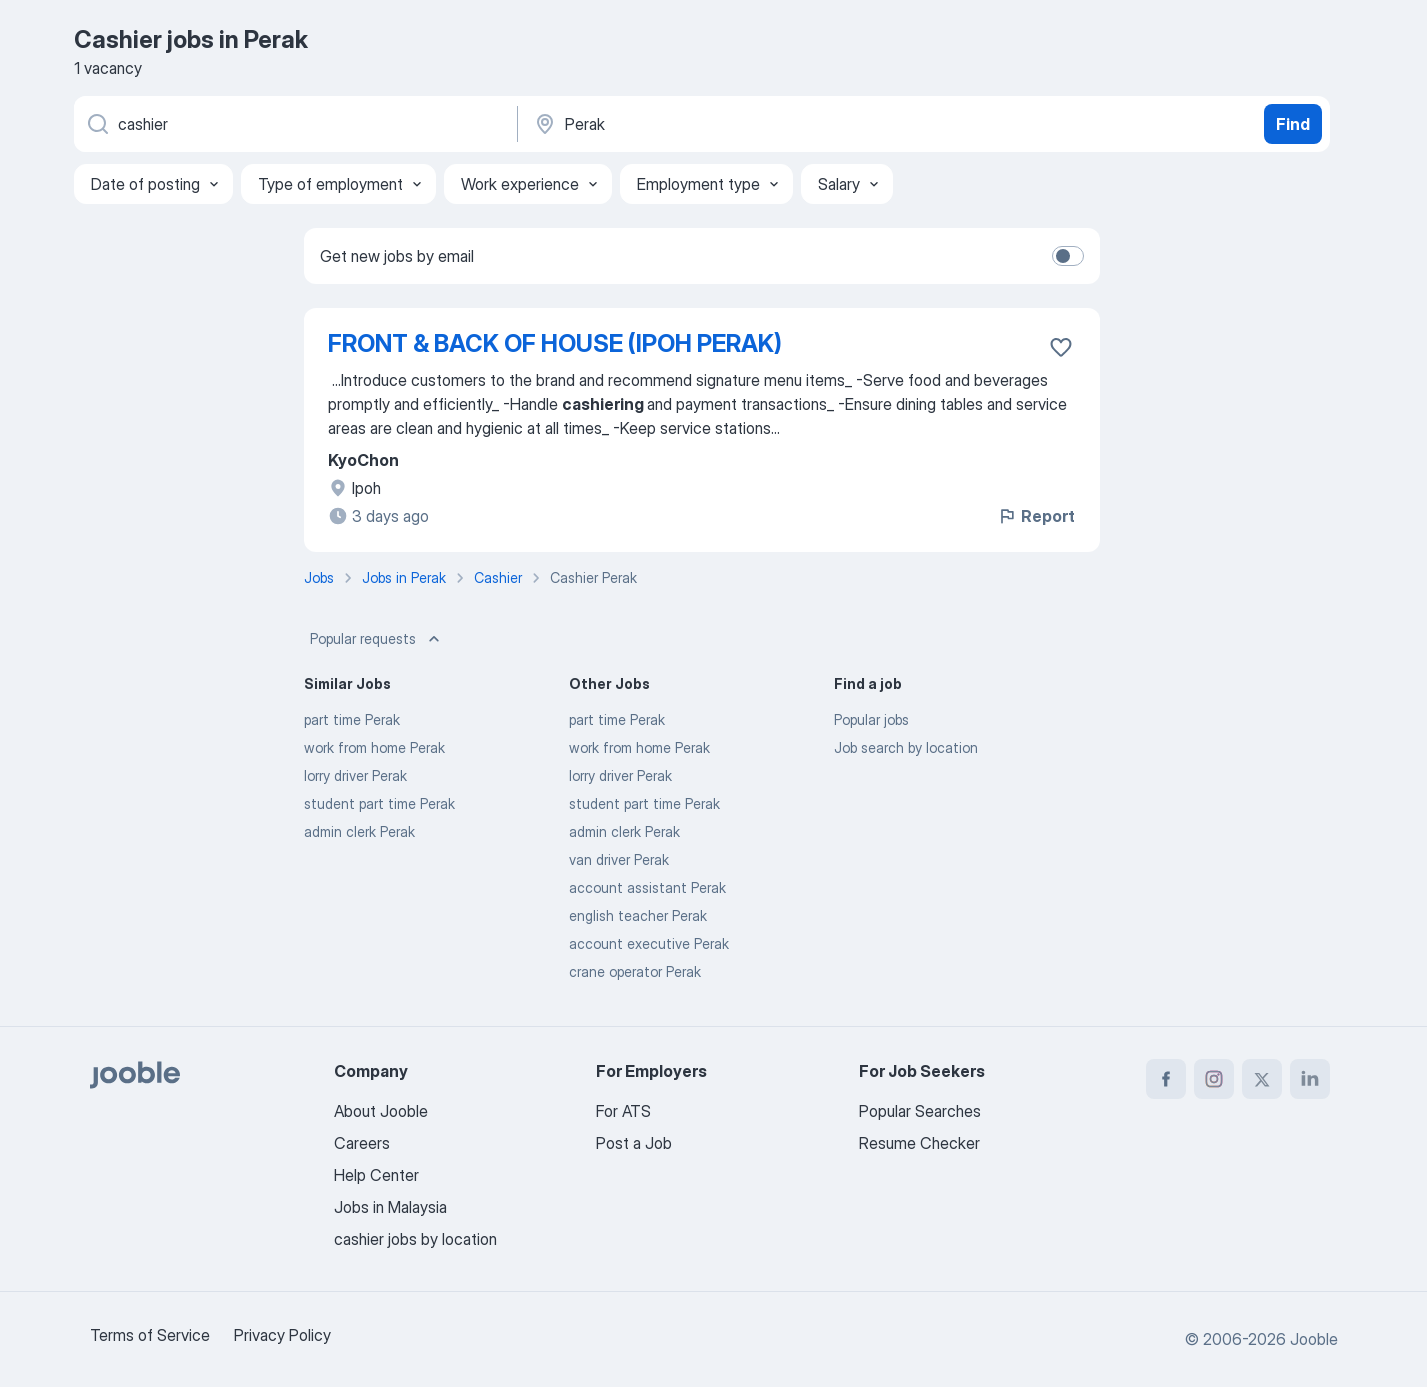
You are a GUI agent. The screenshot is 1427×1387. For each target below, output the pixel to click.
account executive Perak (649, 943)
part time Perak (352, 719)
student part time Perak (379, 803)
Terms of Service (150, 1335)
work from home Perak (374, 747)
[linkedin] (1310, 1079)
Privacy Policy (282, 1335)
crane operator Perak (635, 971)
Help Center (376, 1175)
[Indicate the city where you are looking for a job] (741, 124)
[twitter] (1262, 1079)
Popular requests (377, 639)
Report (1036, 516)
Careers (362, 1143)
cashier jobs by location (415, 1239)
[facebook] (1166, 1079)
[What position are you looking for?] (294, 124)
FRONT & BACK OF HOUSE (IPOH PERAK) (555, 343)
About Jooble (381, 1111)
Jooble (1314, 1339)
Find (1293, 124)
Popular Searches (920, 1111)
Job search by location (906, 747)
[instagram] (1214, 1079)
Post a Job (634, 1143)
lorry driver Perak (355, 775)
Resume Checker (919, 1143)
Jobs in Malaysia (390, 1207)
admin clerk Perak (359, 831)
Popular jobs (871, 719)
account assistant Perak (647, 887)
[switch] (1068, 256)
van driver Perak (619, 859)
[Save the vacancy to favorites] (1061, 347)
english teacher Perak (638, 915)
